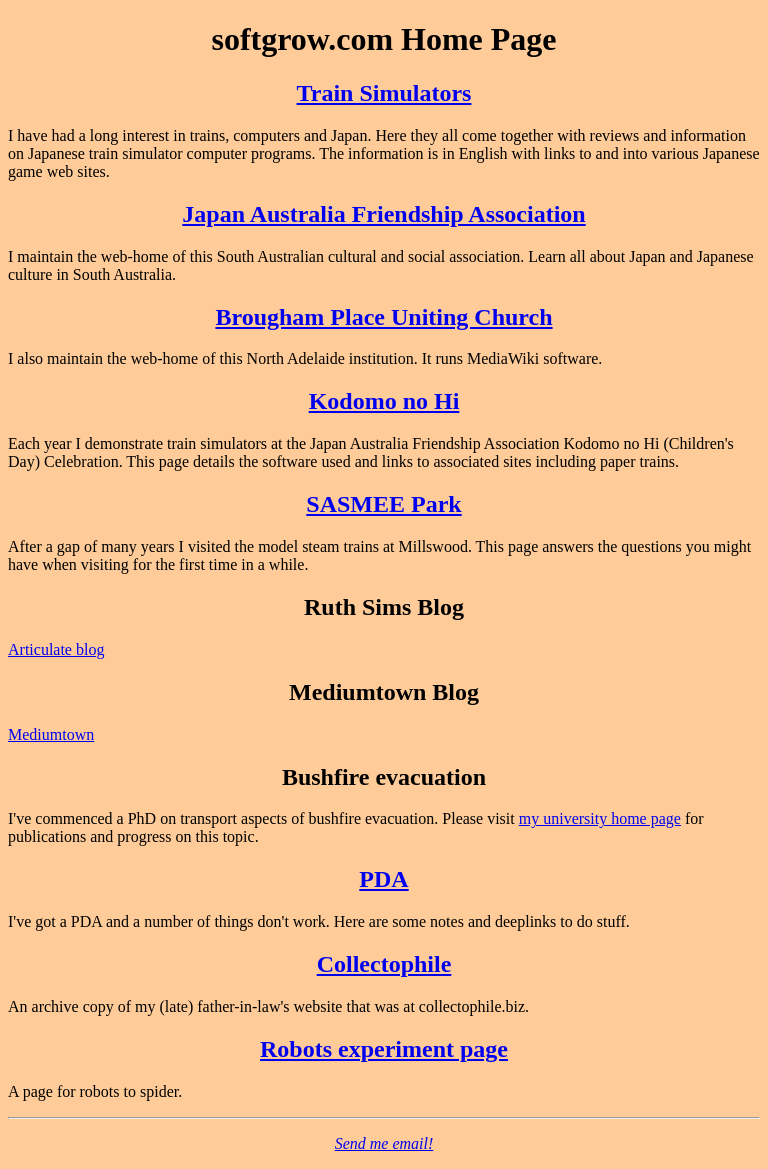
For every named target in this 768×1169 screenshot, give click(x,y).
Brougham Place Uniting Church (383, 317)
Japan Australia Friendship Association (383, 214)
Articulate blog (56, 649)
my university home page (600, 818)
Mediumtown (51, 734)
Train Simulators (384, 93)
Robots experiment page (384, 1049)
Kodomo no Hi (384, 401)
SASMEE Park (383, 504)
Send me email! (384, 1143)
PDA (383, 879)
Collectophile (384, 964)
